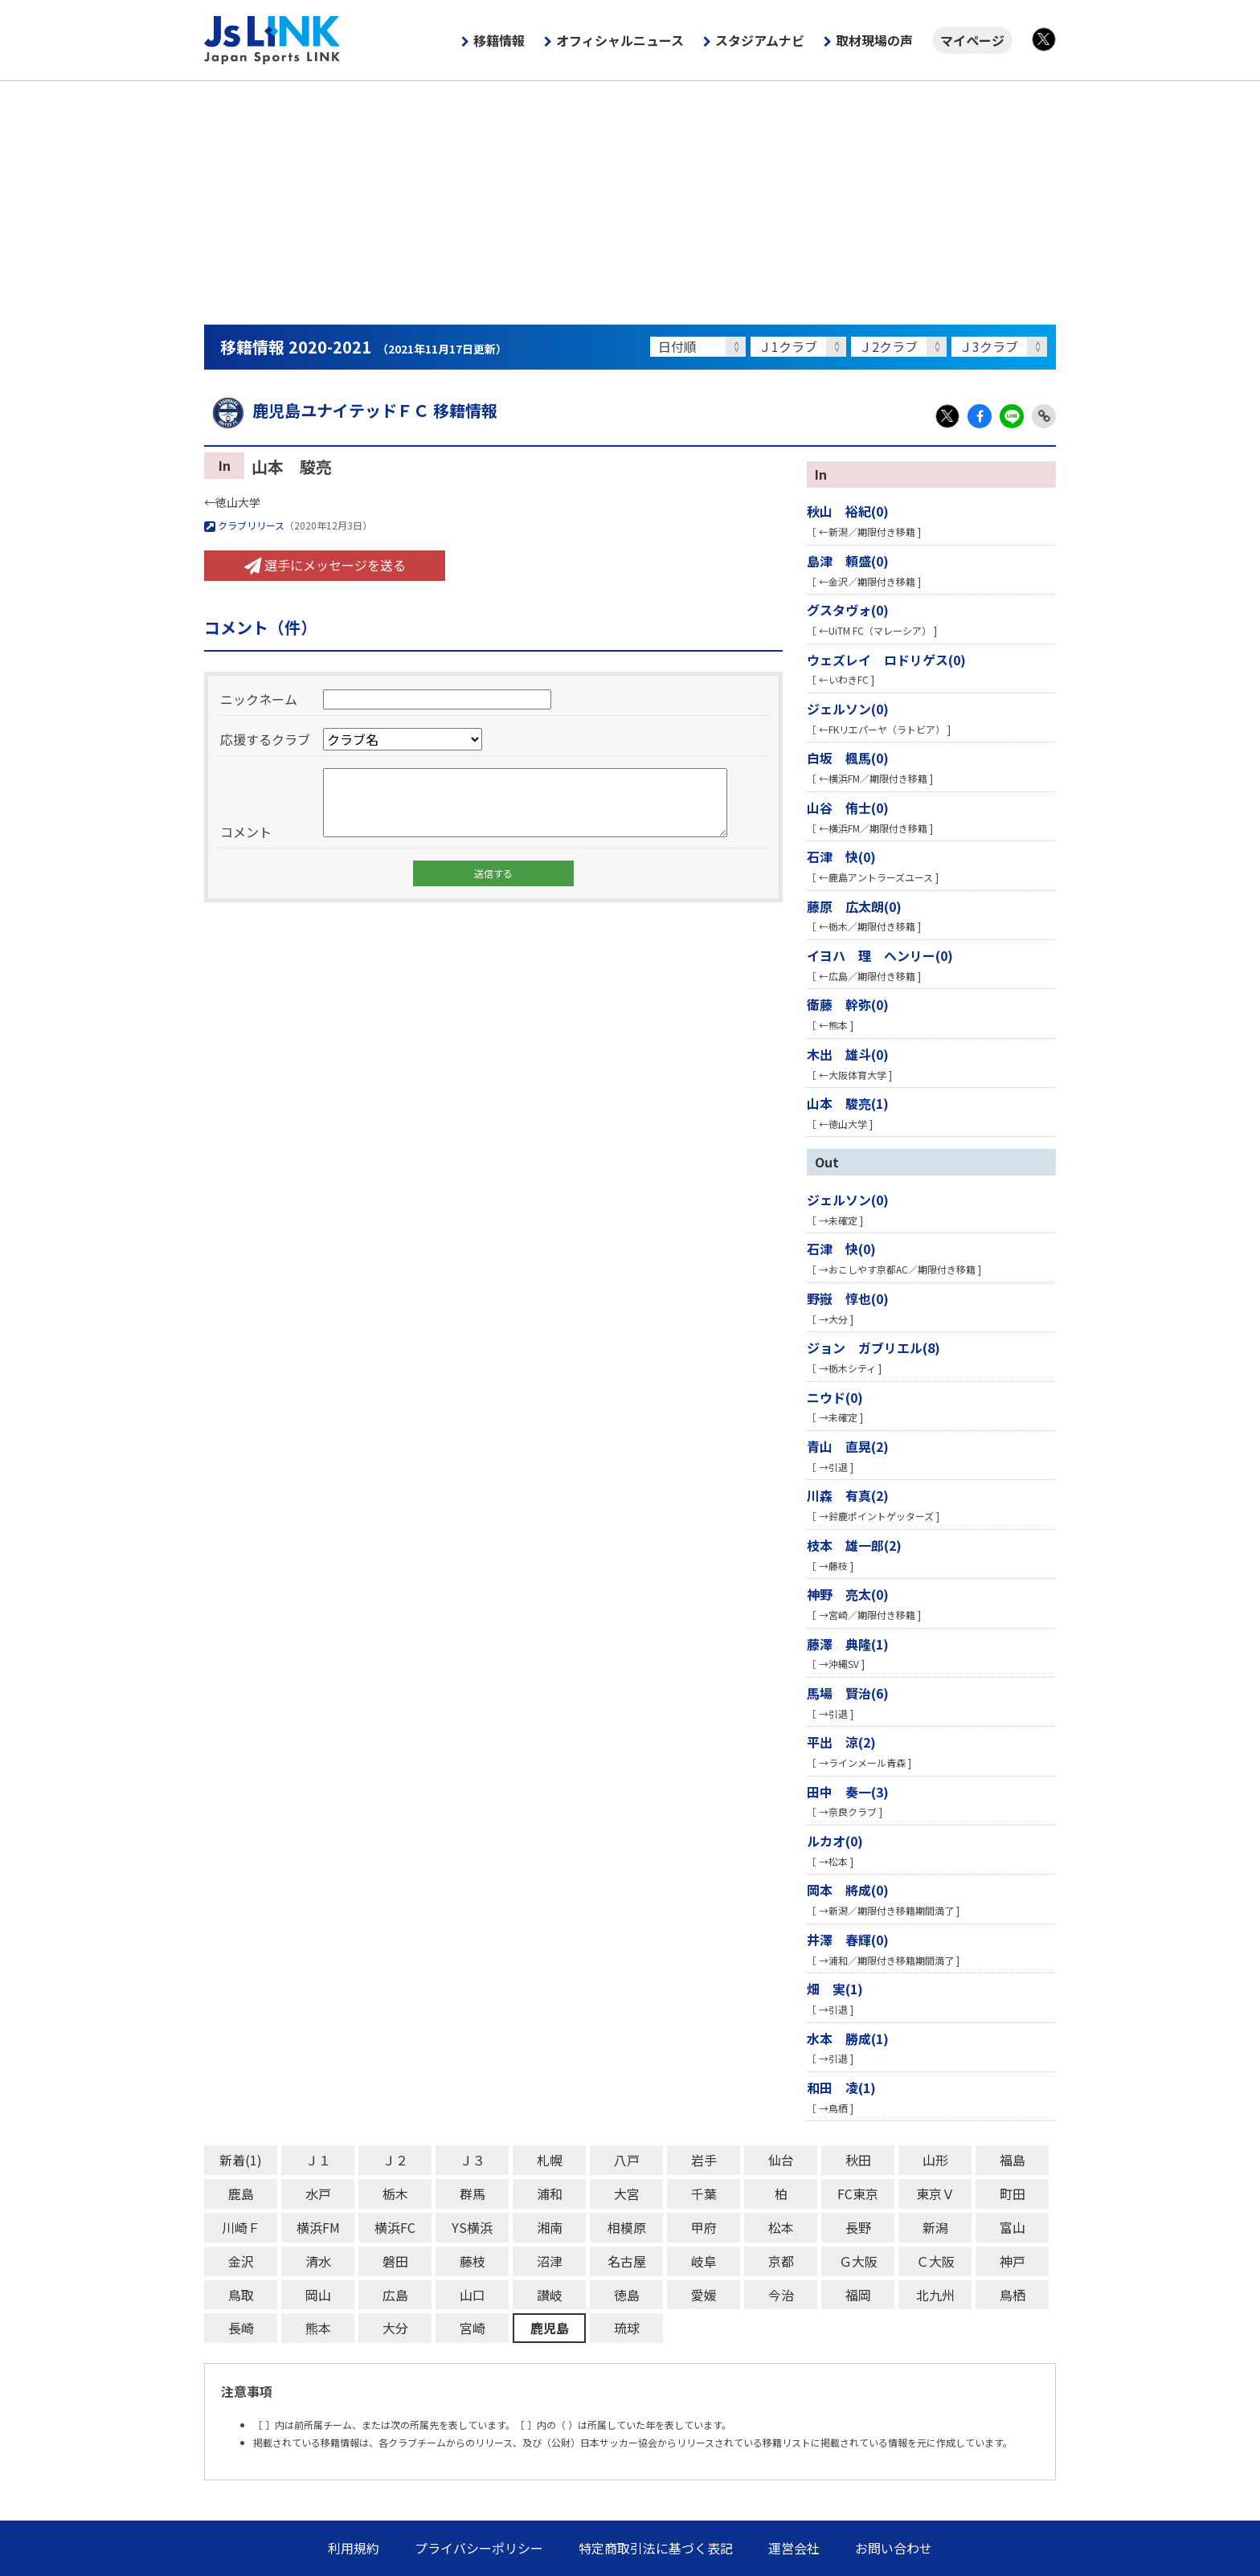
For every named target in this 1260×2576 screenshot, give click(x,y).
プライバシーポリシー (479, 2548)
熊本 (318, 2327)
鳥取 (241, 2294)
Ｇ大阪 (858, 2261)
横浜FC (394, 2227)
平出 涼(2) (841, 1742)
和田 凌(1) (841, 2087)
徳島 (627, 2294)
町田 (1012, 2193)
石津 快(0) (841, 856)
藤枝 (472, 2261)
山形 (935, 2159)
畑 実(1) (835, 1988)
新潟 (935, 2227)
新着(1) (240, 2159)
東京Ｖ (935, 2193)
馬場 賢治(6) (848, 1693)
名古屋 (627, 2261)
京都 (781, 2261)
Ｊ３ (472, 2159)
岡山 (318, 2294)
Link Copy (1044, 416)
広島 (395, 2294)
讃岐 (549, 2294)
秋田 (858, 2159)
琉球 (627, 2327)
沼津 (549, 2261)
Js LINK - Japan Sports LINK (272, 40)
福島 (1012, 2159)
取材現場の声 (874, 40)
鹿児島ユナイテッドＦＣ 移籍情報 (350, 410)
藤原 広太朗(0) (854, 906)
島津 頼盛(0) (848, 560)
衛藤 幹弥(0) (848, 1004)
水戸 (318, 2193)
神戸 (1012, 2261)
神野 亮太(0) (848, 1594)
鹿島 (241, 2193)
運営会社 (794, 2548)
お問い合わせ (893, 2548)
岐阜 (704, 2261)
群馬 (472, 2193)
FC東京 (857, 2193)
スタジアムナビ (759, 40)
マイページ (972, 40)
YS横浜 (472, 2227)
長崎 (241, 2327)
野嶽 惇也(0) (848, 1298)
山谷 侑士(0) (848, 807)
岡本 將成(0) (848, 1889)
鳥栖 (1012, 2294)
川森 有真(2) (848, 1495)
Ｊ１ (318, 2159)
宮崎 (472, 2327)
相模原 (627, 2227)
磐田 (395, 2261)
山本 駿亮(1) (848, 1103)
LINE (1012, 416)
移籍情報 (499, 40)
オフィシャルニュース (620, 40)
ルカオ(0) (835, 1840)
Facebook (980, 416)
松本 (781, 2227)
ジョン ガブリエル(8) (873, 1347)
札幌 (549, 2159)
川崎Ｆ (241, 2227)
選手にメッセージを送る (325, 564)
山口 (472, 2294)
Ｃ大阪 (935, 2261)
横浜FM (318, 2227)
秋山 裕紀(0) (848, 511)
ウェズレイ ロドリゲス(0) (886, 659)
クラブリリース (244, 525)
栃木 (395, 2193)
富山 (1012, 2227)
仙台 (781, 2159)
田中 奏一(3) (848, 1791)
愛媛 (704, 2294)
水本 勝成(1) (848, 2038)
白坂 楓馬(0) (848, 757)
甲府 (704, 2227)
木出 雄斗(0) (848, 1054)
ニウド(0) (835, 1397)
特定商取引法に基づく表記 (656, 2548)
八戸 (627, 2159)
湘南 (549, 2227)
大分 (395, 2327)
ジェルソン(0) (848, 708)
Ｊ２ (395, 2159)
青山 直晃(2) (848, 1446)
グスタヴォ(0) (848, 609)
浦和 (549, 2193)
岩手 (704, 2159)
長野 (858, 2227)
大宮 (627, 2193)
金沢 (241, 2261)
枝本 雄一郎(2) (854, 1545)
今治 (781, 2294)
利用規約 (353, 2548)
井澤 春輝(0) (848, 1939)
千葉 (704, 2193)
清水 (318, 2261)
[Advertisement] (630, 201)
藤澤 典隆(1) (848, 1644)
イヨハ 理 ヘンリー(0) (880, 955)
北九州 (935, 2294)
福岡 (858, 2294)
